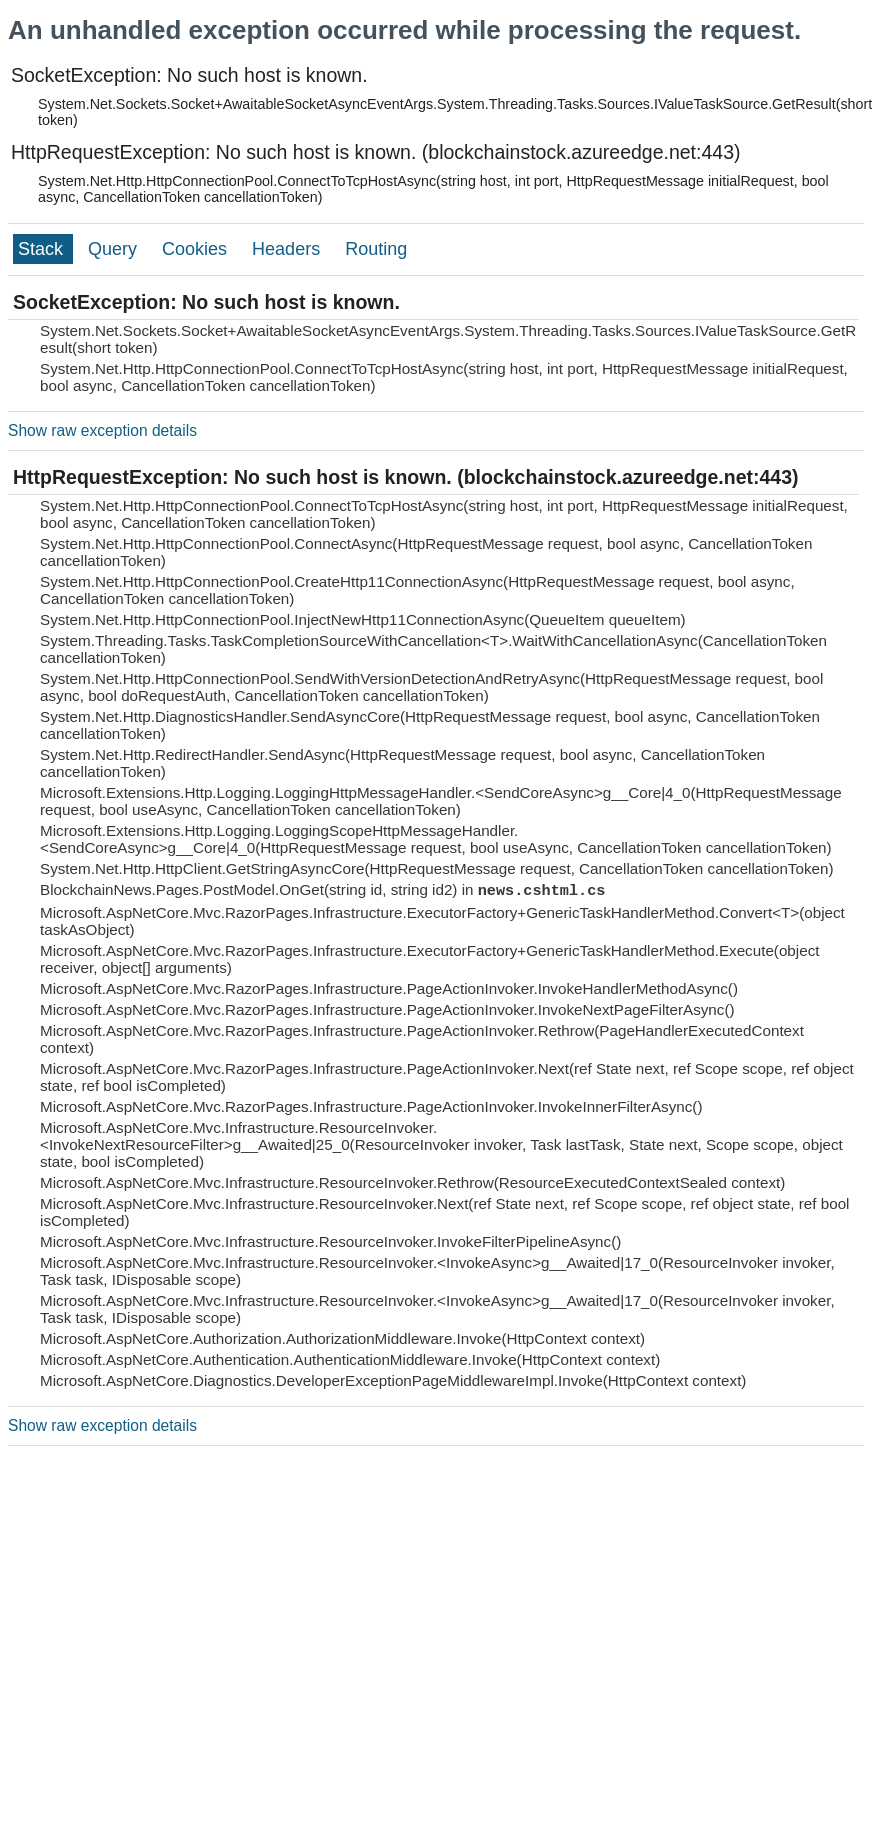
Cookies (197, 249)
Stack (43, 249)
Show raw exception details (102, 430)
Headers (288, 249)
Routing (376, 249)
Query (115, 249)
